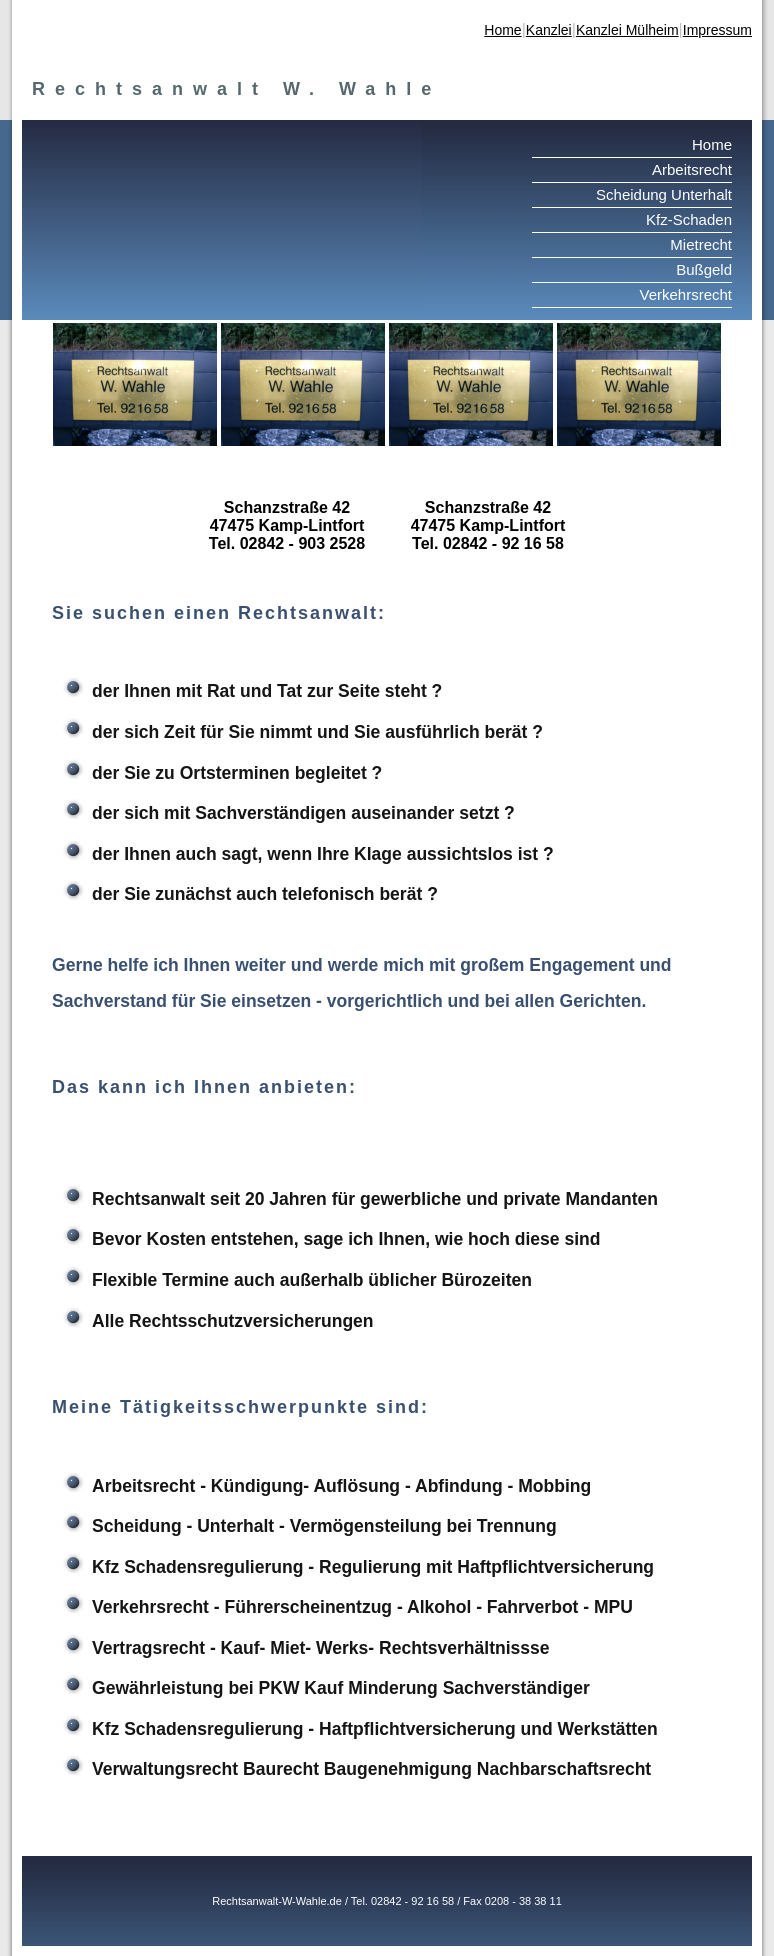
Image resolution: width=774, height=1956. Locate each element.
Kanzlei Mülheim (627, 30)
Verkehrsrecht (685, 294)
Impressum (717, 30)
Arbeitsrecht (692, 169)
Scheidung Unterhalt (664, 194)
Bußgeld (704, 269)
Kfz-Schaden (689, 219)
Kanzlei (549, 30)
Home (502, 30)
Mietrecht (701, 244)
